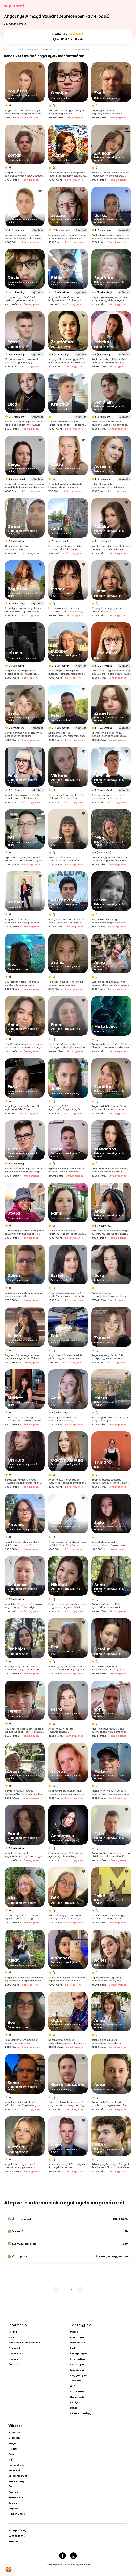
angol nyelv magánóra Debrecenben (73, 49)
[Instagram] (73, 2556)
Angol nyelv (77, 2337)
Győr (11, 2460)
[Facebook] (62, 2556)
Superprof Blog (17, 2531)
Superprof (8, 49)
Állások (13, 2364)
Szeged (12, 2443)
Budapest (14, 2432)
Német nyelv (77, 2342)
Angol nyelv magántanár (27, 49)
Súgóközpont (16, 2536)
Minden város (16, 2514)
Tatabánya (15, 2498)
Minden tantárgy (80, 2413)
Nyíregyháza (16, 2465)
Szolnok (13, 2492)
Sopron (12, 2503)
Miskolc (13, 2449)
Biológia (75, 2402)
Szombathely (16, 2481)
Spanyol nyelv (78, 2353)
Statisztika (77, 2391)
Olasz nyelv (77, 2364)
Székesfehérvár (17, 2476)
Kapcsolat (15, 2541)
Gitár (73, 2386)
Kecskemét (14, 2470)
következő (80, 2289)
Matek (74, 2332)
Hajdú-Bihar (48, 49)
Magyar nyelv (78, 2375)
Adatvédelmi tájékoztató (24, 2342)
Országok (14, 2348)
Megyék (13, 2359)
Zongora (75, 2381)
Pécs (11, 2454)
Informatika (77, 2359)
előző (56, 2289)
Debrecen (14, 2438)
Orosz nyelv (77, 2397)
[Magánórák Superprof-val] (14, 6)
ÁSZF (11, 2337)
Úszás (73, 2408)
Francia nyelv (78, 2370)
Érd (10, 2487)
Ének (73, 2348)
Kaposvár (14, 2509)
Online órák (15, 2353)
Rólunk (12, 2332)
